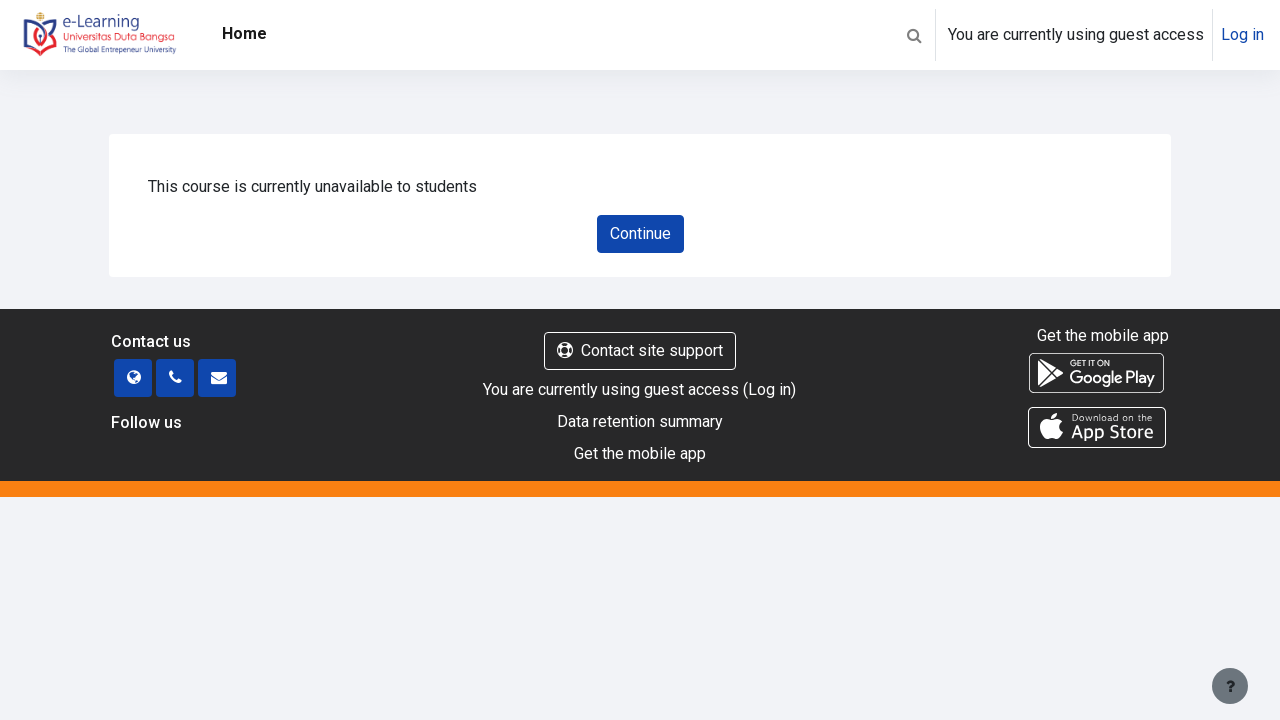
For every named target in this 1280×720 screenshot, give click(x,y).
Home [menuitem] (244, 33)
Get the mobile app (640, 453)
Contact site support (640, 350)
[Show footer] (1230, 686)
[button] (914, 35)
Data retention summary (640, 421)
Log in (1242, 34)
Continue (640, 233)
